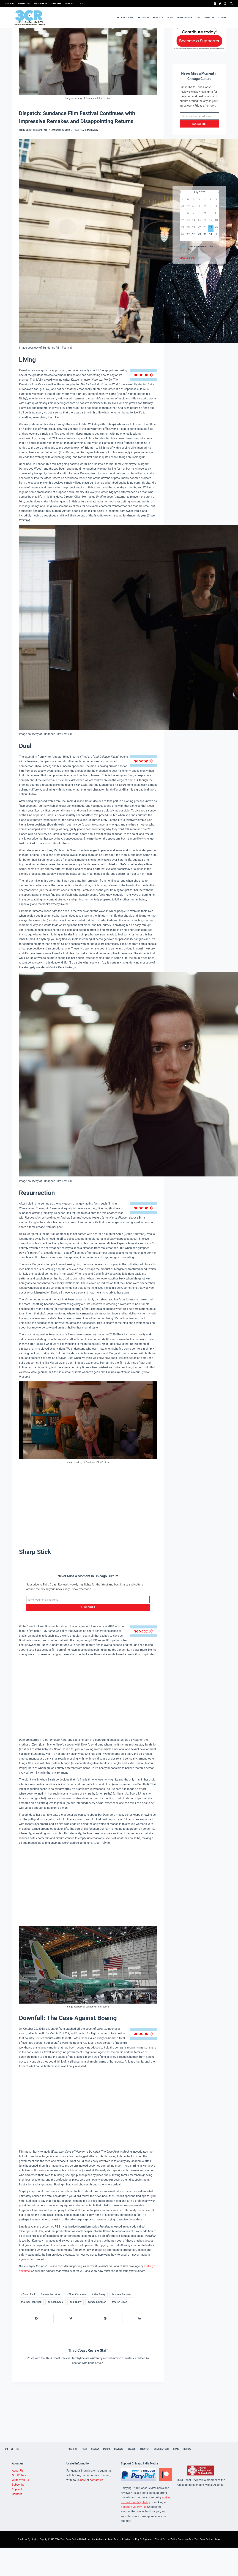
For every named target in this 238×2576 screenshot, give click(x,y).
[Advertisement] (88, 1533)
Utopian (34, 2567)
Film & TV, (85, 158)
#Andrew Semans (121, 2322)
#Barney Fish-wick (31, 2330)
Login (218, 2567)
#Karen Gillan (119, 2330)
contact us (96, 2508)
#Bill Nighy (76, 2330)
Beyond (144, 17)
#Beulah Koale (56, 2330)
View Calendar (187, 286)
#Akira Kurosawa (76, 2322)
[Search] (231, 3)
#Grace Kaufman (96, 2330)
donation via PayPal (133, 2535)
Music (209, 17)
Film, (77, 158)
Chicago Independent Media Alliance (200, 2513)
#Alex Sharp (98, 2322)
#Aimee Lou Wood (51, 2322)
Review (94, 158)
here (83, 2508)
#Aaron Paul (28, 2322)
